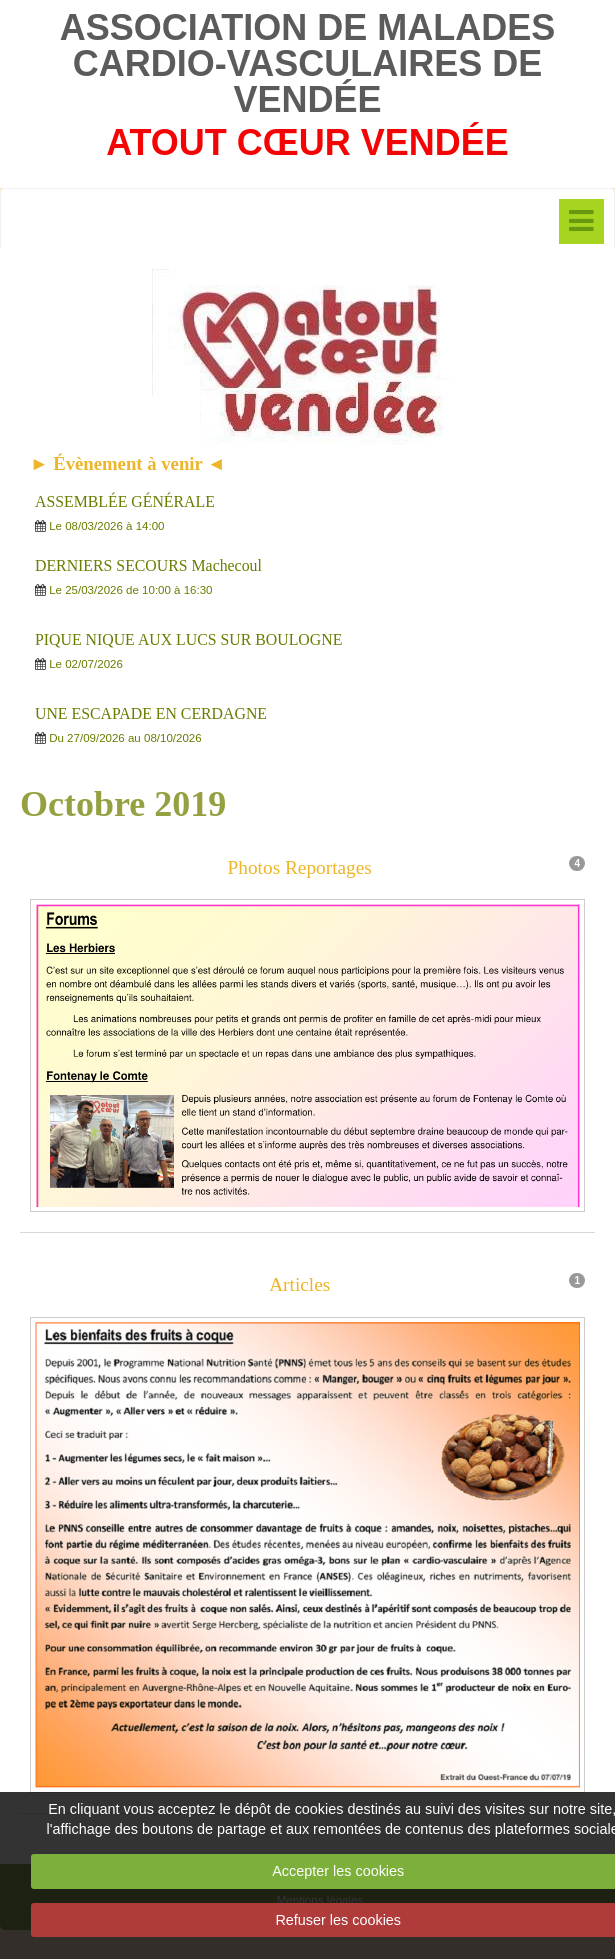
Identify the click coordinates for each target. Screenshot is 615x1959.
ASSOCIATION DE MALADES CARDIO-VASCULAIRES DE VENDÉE (307, 63)
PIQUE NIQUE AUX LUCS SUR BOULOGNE (188, 639)
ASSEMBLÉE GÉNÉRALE (125, 501)
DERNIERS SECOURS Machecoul (148, 565)
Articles (299, 1291)
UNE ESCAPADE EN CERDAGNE (151, 713)
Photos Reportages (300, 869)
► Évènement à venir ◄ (128, 463)
